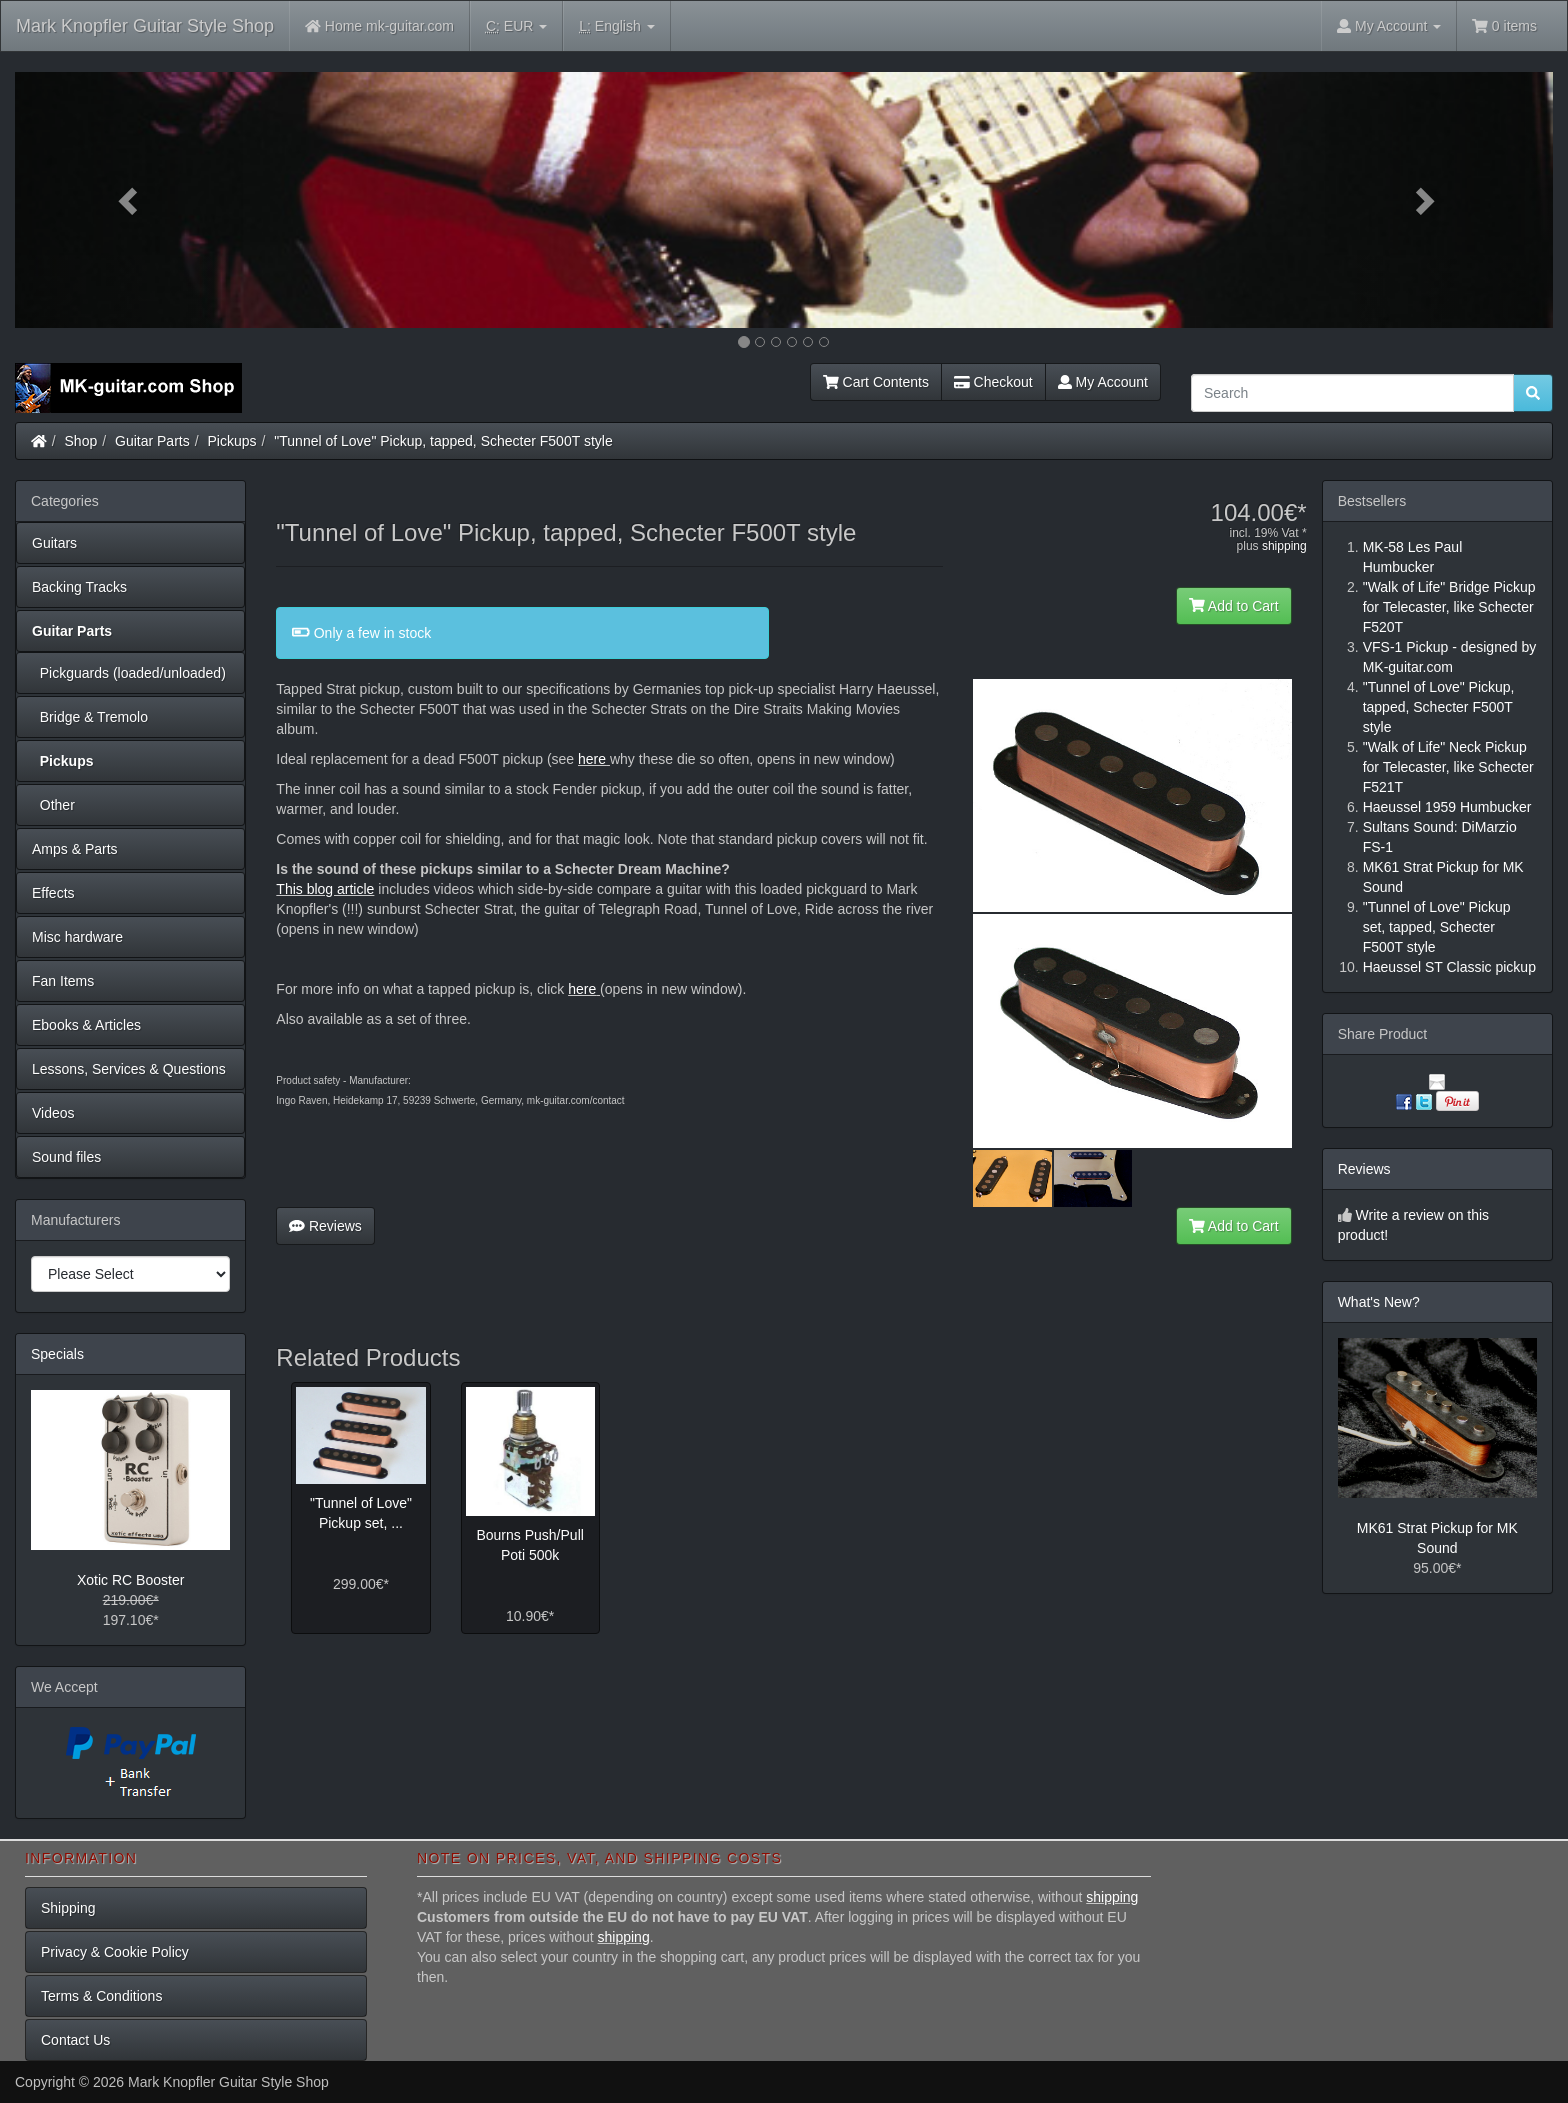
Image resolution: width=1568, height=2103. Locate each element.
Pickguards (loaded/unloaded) (129, 673)
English (616, 26)
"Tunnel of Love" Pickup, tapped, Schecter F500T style (443, 441)
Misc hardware (77, 937)
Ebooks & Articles (86, 1025)
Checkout (993, 382)
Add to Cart (1234, 606)
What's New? (1379, 1302)
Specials (57, 1354)
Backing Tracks (79, 587)
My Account (1103, 382)
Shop (81, 441)
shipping (1284, 546)
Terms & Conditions (101, 1996)
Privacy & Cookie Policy (115, 1952)
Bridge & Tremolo (90, 717)
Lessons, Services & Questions (129, 1069)
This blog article (325, 889)
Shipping (68, 1908)
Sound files (66, 1157)
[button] (130, 200)
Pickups (232, 441)
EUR (516, 26)
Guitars (54, 543)
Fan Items (63, 981)
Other (53, 805)
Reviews (325, 1226)
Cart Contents (876, 382)
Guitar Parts (152, 441)
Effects (53, 893)
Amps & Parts (75, 849)
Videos (53, 1113)
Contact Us (75, 2040)
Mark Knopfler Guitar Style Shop (145, 26)
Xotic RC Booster (130, 1580)
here (592, 759)
